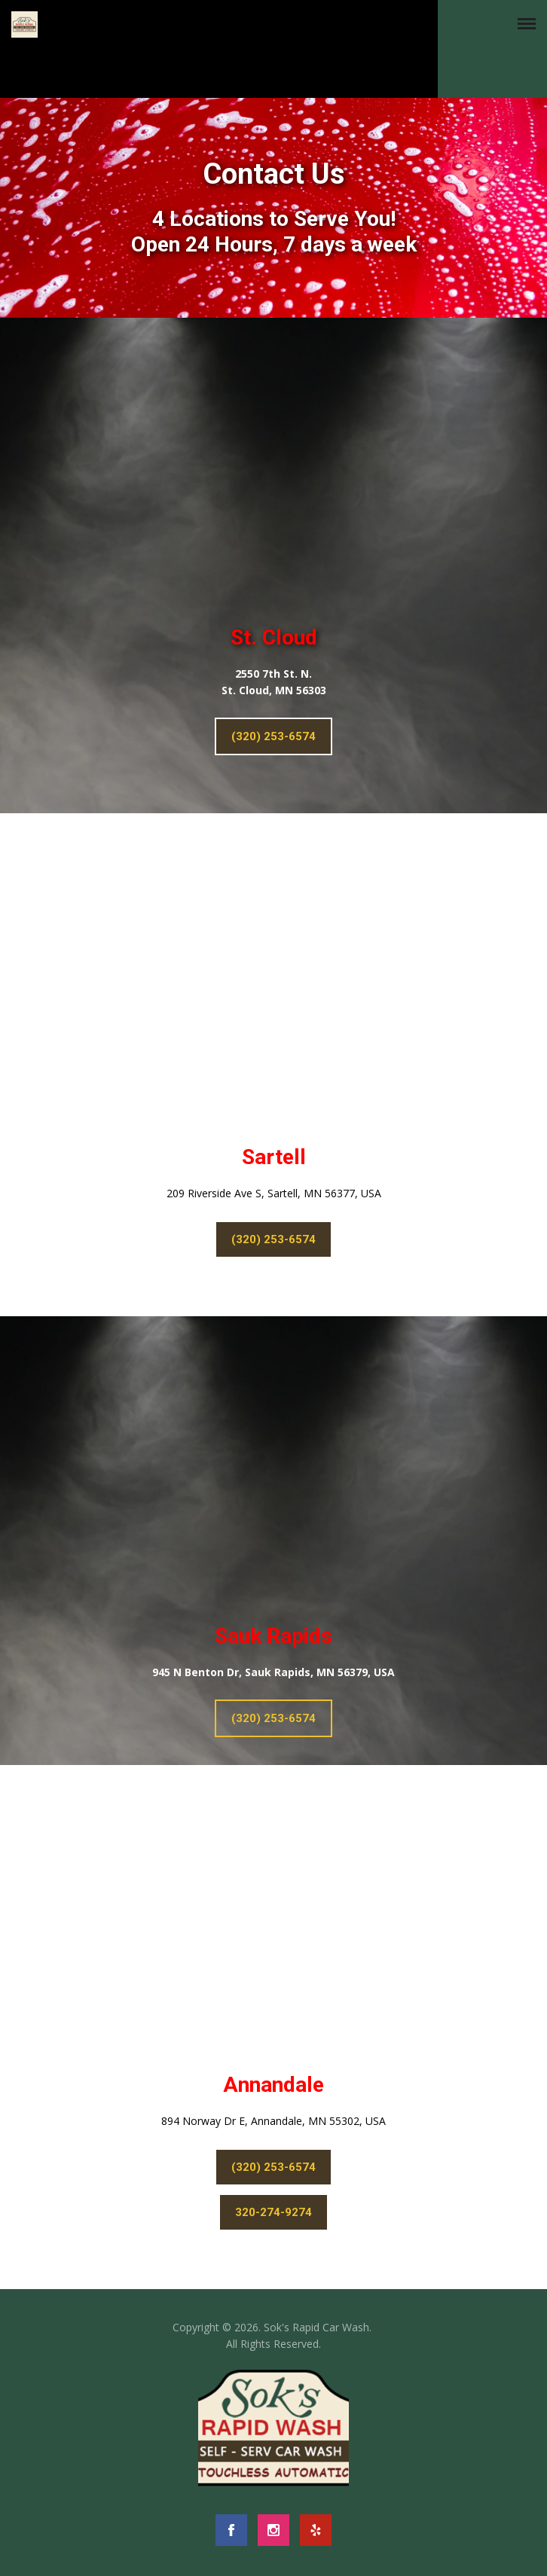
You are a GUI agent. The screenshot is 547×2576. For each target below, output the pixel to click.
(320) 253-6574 (273, 736)
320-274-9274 (273, 2212)
